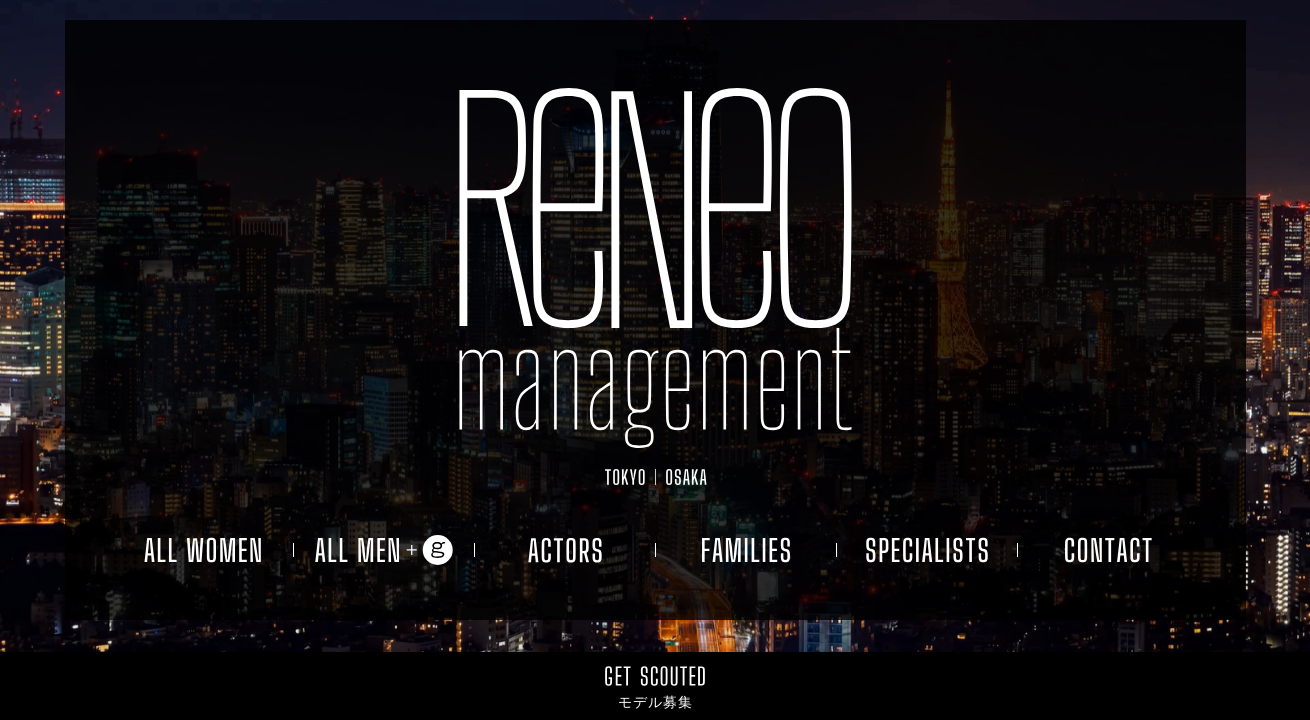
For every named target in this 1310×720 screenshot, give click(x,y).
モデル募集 (655, 702)
